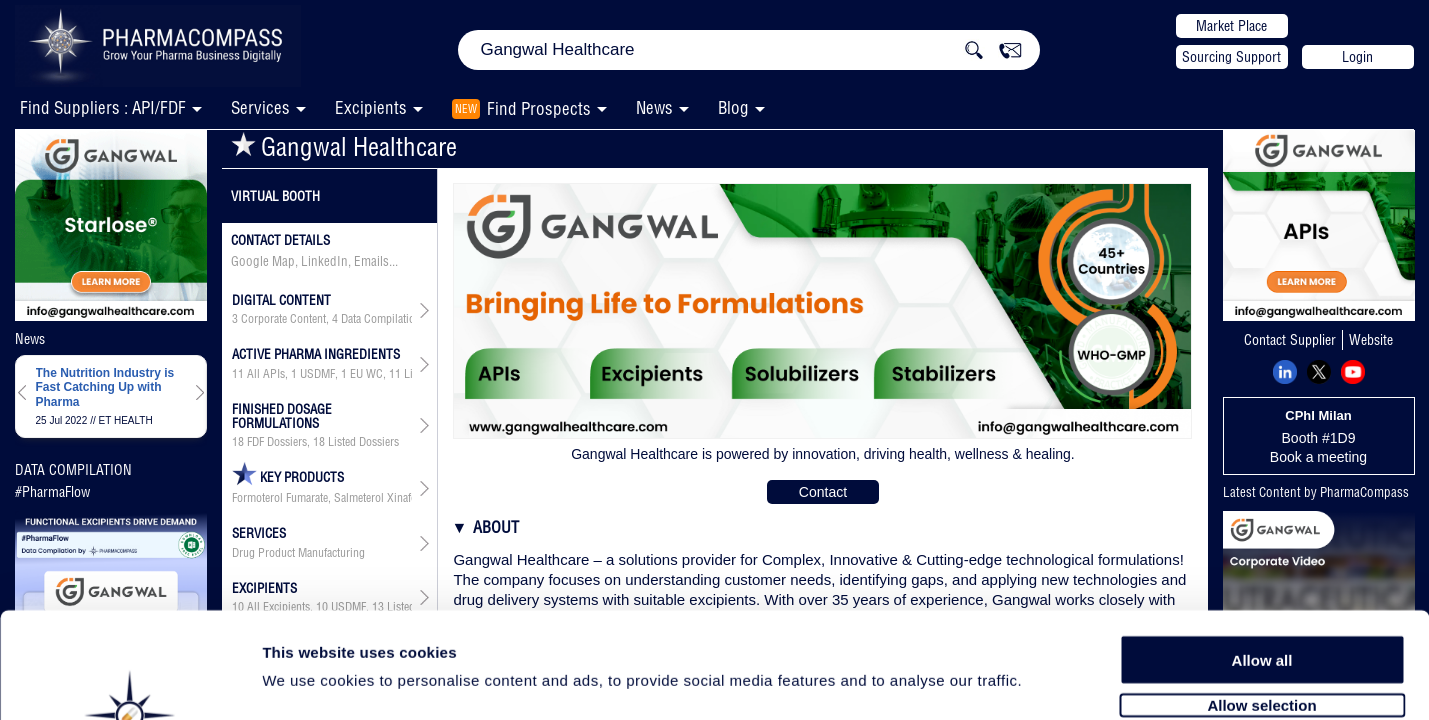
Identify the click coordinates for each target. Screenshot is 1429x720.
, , (322, 319)
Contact (823, 492)
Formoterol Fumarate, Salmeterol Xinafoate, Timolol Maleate (322, 498)
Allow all (1262, 552)
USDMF (317, 374)
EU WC (366, 374)
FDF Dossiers (277, 442)
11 (238, 374)
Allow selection (1261, 597)
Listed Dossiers (363, 442)
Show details (1049, 681)
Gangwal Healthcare (344, 146)
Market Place (1231, 26)
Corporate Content (283, 319)
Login (1357, 57)
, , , (322, 374)
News (654, 107)
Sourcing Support (1231, 57)
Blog (733, 107)
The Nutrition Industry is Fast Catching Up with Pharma (105, 387)
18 (238, 442)
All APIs (266, 374)
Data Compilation (381, 319)
